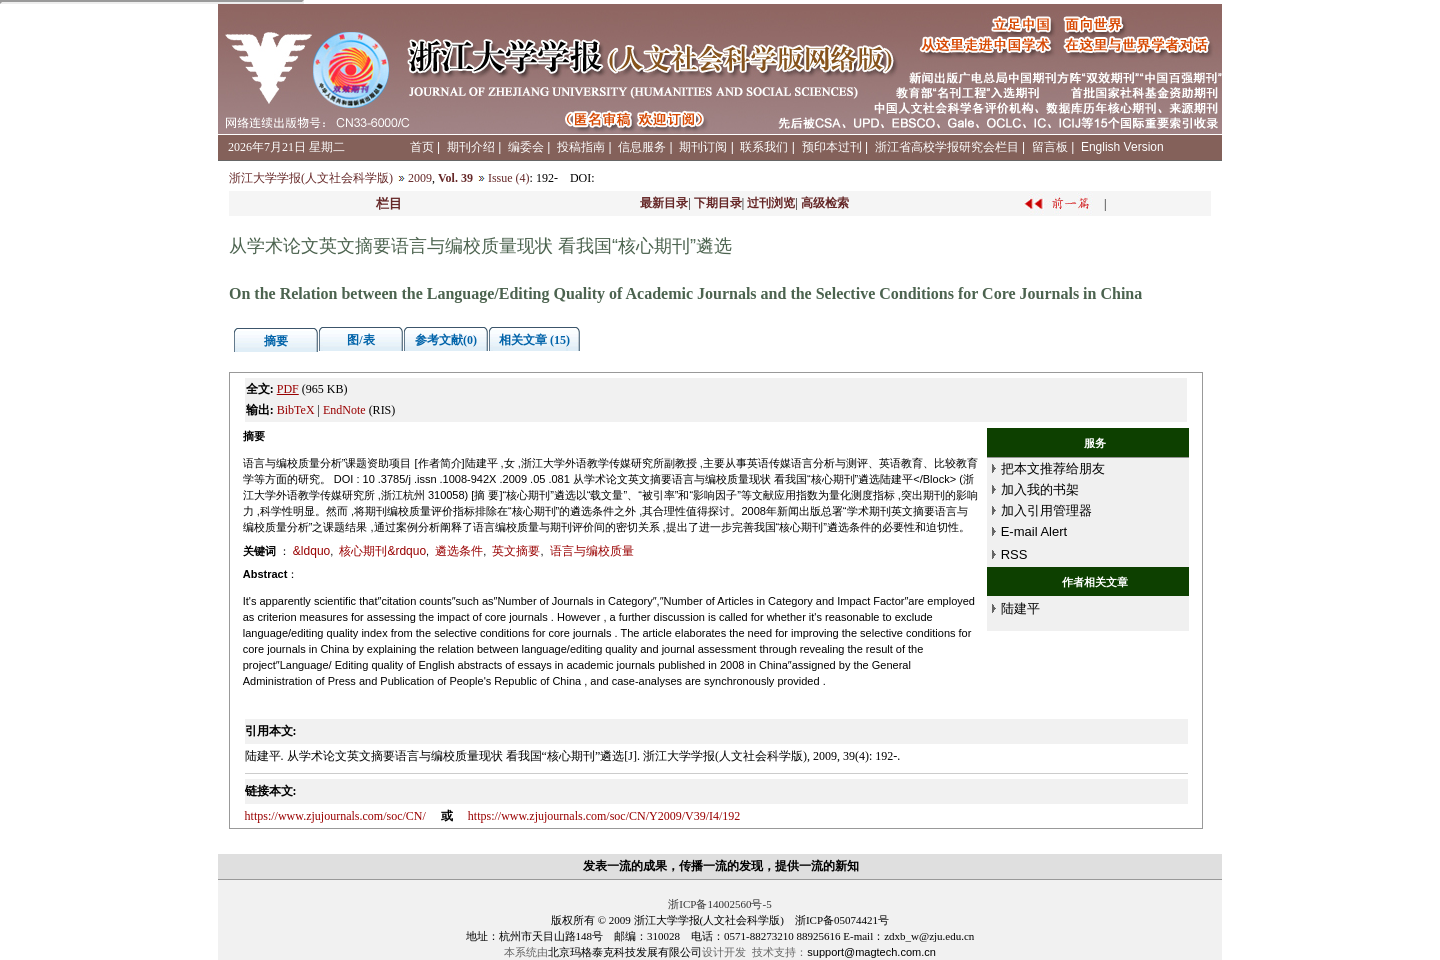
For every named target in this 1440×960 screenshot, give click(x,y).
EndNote (344, 410)
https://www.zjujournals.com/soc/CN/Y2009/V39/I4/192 (604, 816)
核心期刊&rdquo (382, 551)
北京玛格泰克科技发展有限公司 (625, 952)
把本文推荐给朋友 (1053, 468)
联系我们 (764, 147)
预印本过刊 (832, 147)
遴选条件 (459, 551)
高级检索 (825, 203)
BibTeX (296, 410)
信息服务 (642, 147)
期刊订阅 (703, 147)
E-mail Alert (1034, 531)
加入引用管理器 (1046, 510)
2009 (420, 178)
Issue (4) (509, 178)
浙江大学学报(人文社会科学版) (311, 178)
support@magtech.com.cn (871, 952)
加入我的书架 (1040, 489)
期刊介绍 (471, 147)
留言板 (1050, 147)
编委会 (526, 147)
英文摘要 (516, 551)
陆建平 (1020, 608)
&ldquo (311, 551)
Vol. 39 (455, 178)
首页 (422, 147)
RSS (1014, 554)
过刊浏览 (771, 203)
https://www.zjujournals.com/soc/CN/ (335, 816)
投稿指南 (581, 147)
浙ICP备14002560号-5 (719, 904)
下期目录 (718, 203)
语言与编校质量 (592, 551)
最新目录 (664, 203)
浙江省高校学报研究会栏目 (947, 147)
